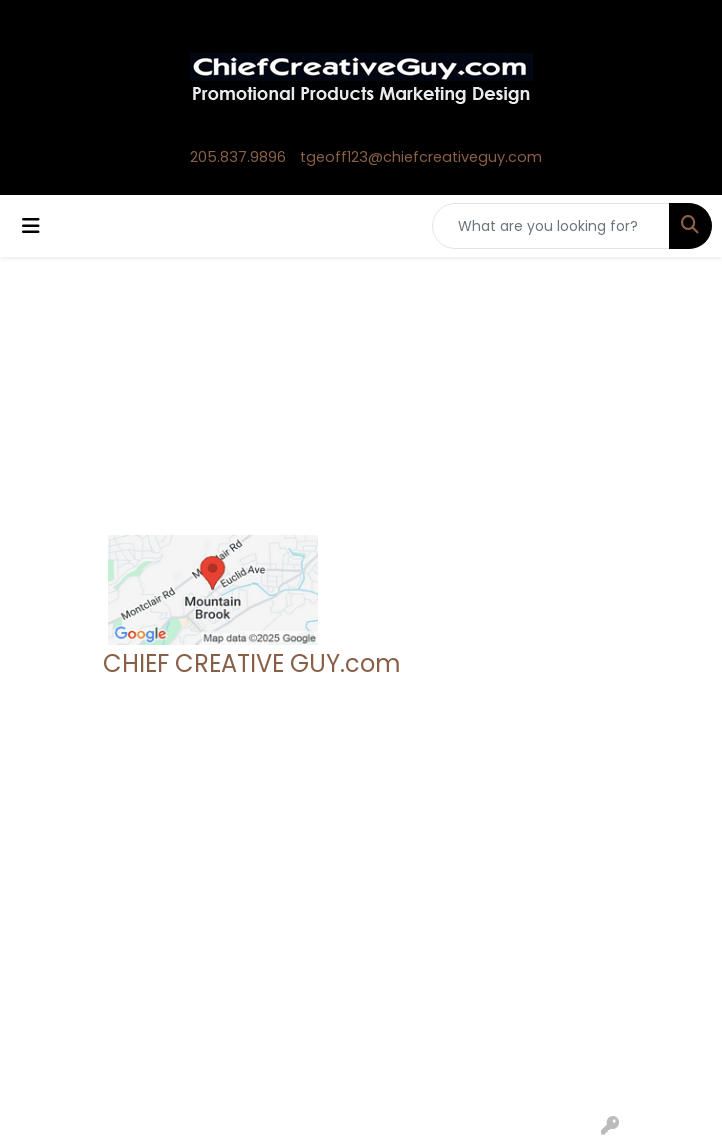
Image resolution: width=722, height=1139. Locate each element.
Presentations (288, 905)
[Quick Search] (551, 226)
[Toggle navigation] (31, 226)
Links (254, 933)
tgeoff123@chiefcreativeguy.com (421, 157)
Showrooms (282, 877)
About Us (136, 877)
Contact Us (144, 905)
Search (263, 849)
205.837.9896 (238, 157)
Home (125, 849)
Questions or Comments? (197, 975)
